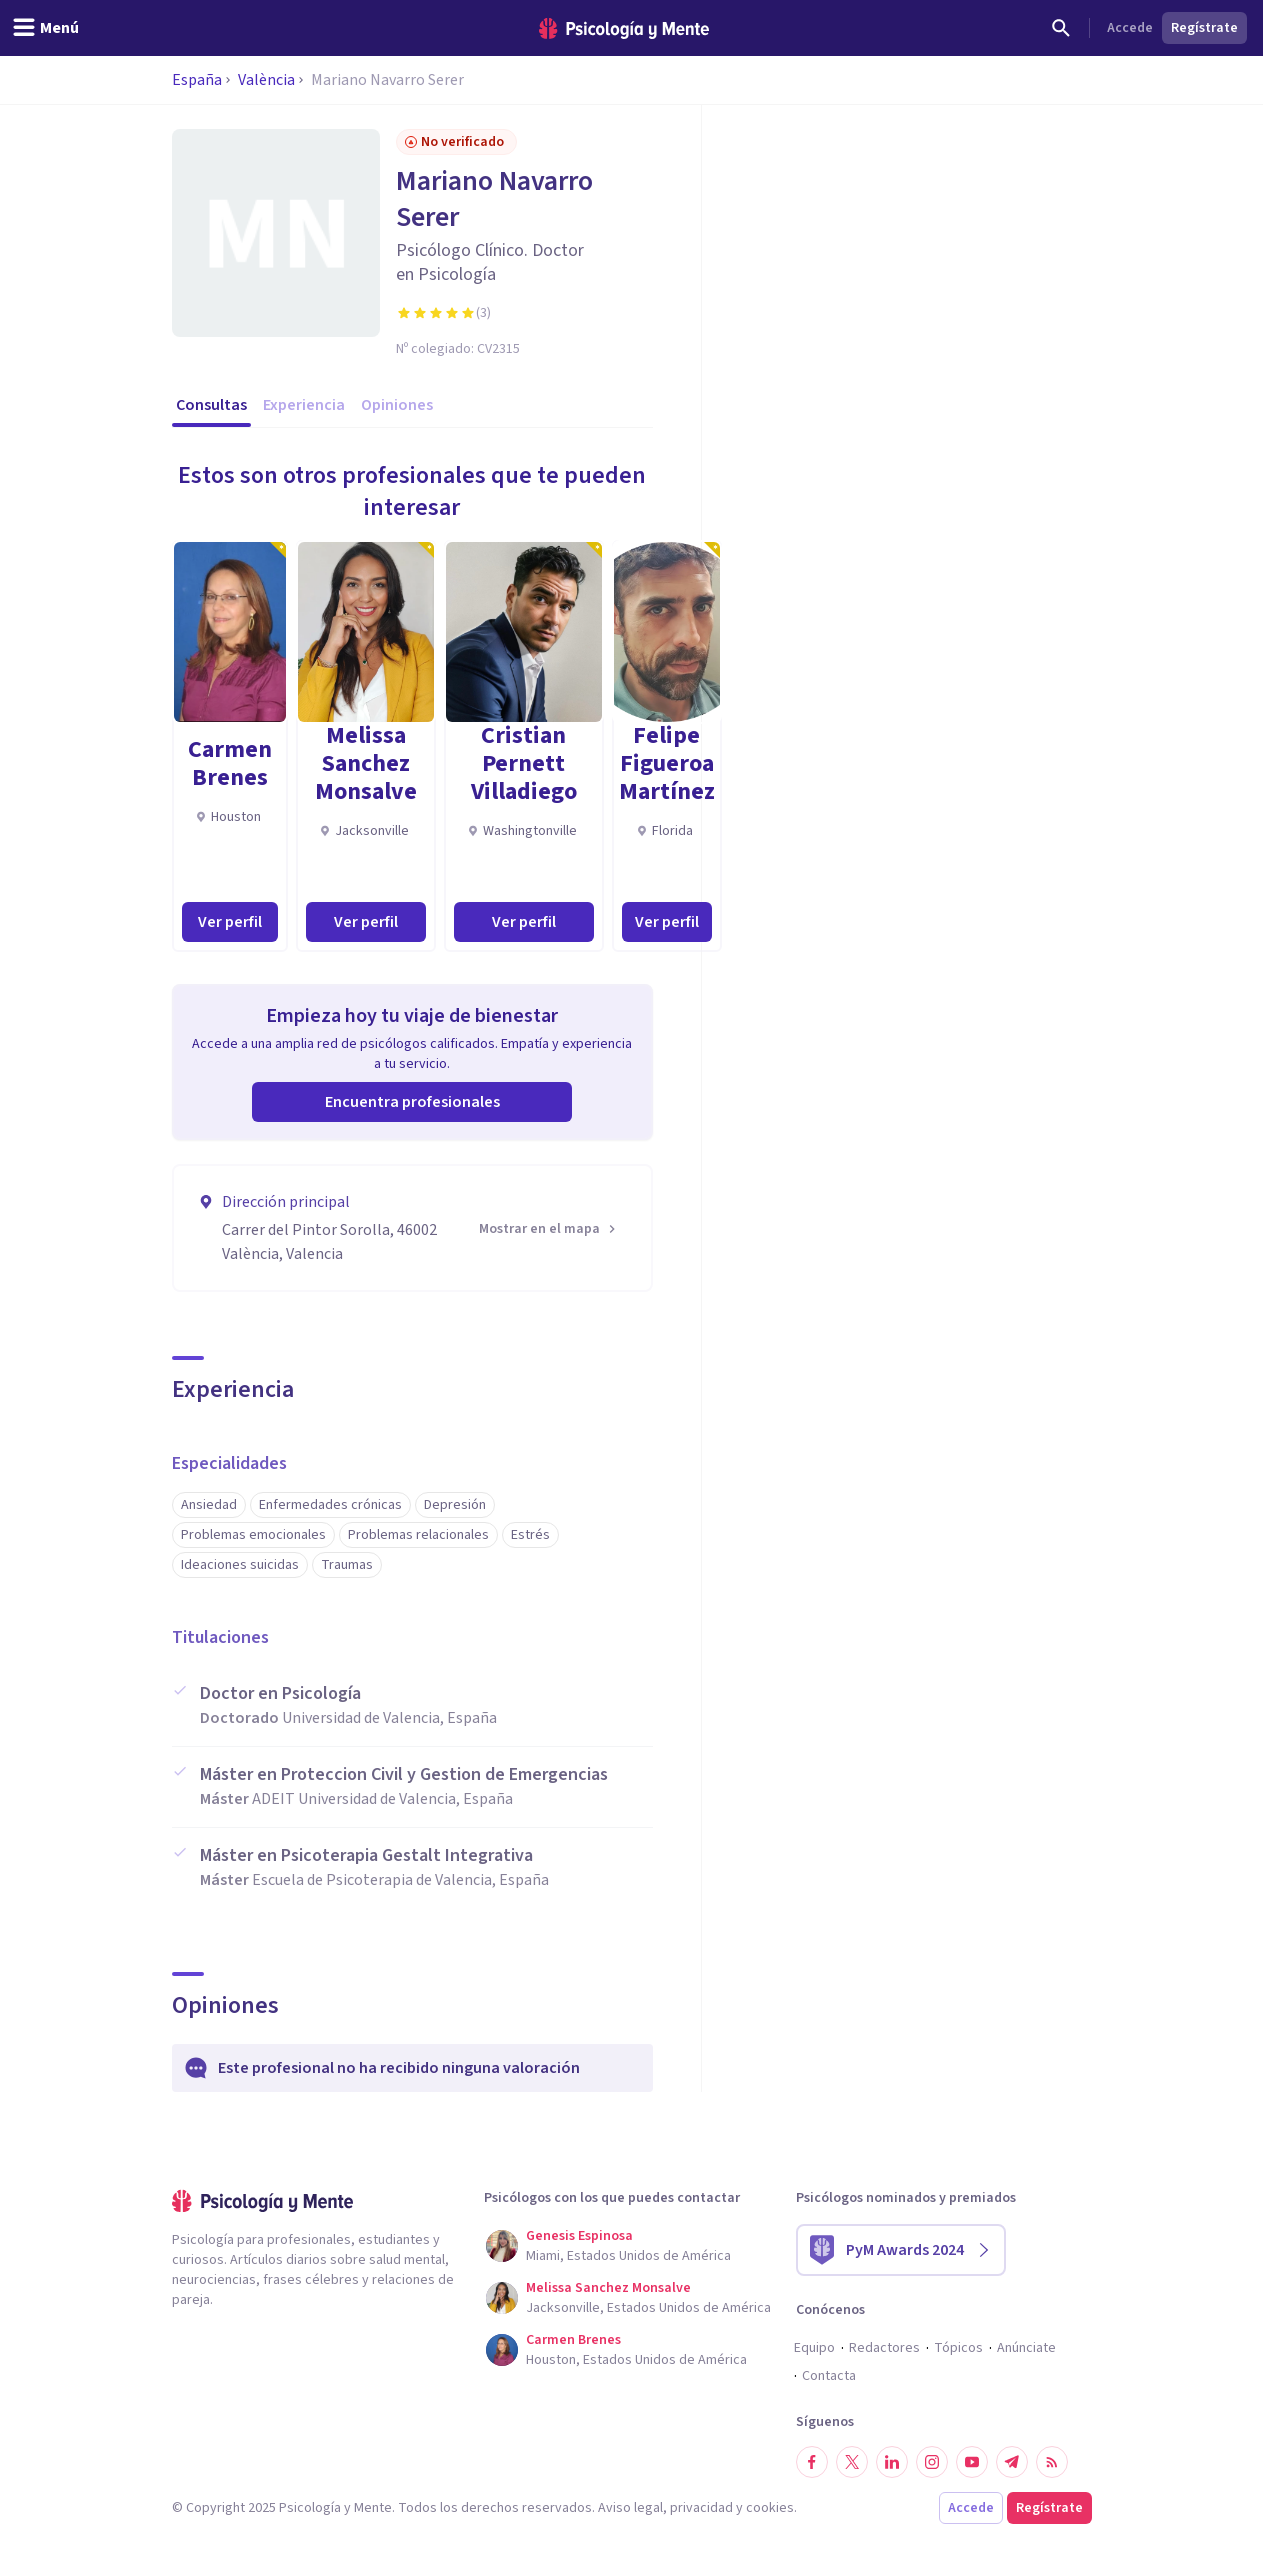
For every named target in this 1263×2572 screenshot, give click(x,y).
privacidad (701, 2508)
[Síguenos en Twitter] (852, 2462)
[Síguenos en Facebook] (812, 2462)
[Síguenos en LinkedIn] (892, 2462)
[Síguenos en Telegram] (1012, 2462)
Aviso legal (630, 2508)
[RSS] (1052, 2462)
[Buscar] (1061, 28)
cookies (770, 2508)
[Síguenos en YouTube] (972, 2462)
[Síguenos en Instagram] (932, 2462)
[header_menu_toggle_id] (45, 28)
